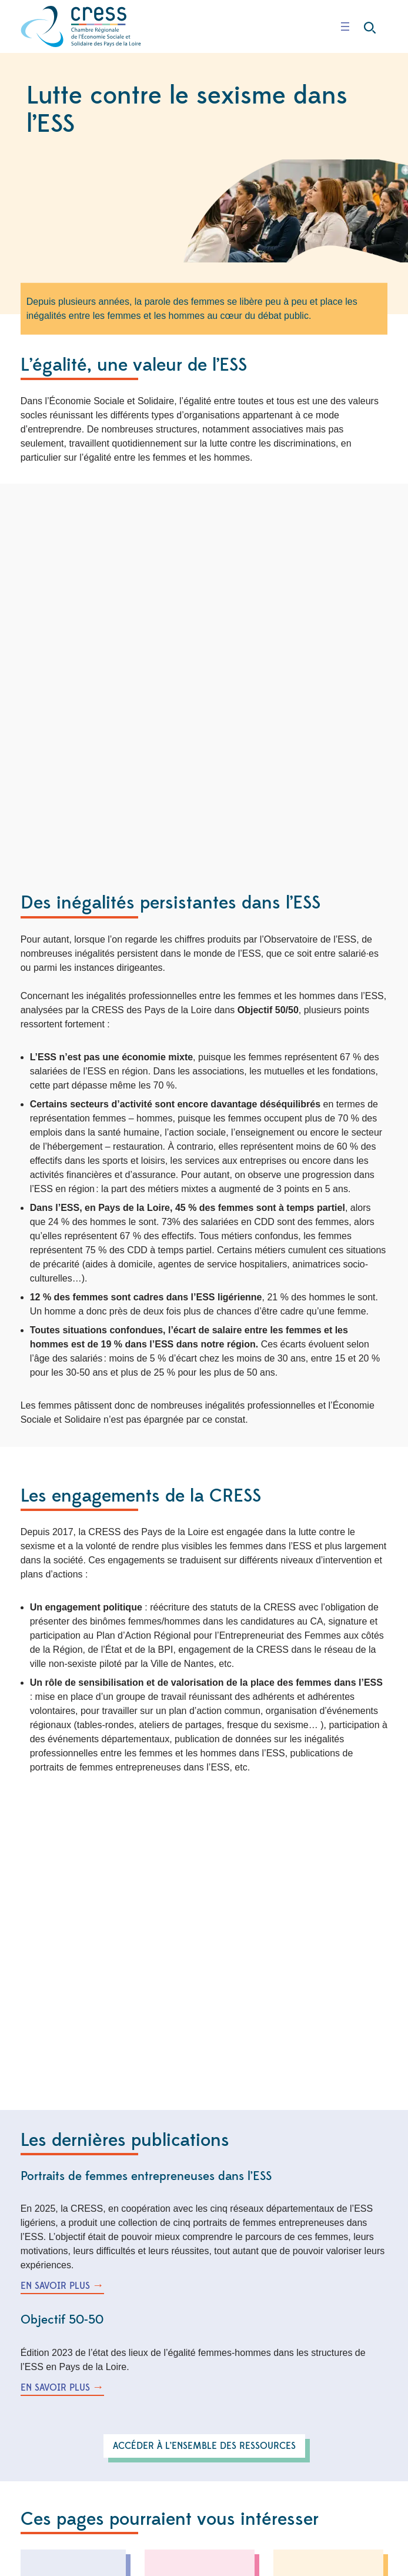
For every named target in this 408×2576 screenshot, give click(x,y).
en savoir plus (55, 2286)
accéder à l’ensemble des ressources (204, 2446)
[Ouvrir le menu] (345, 26)
